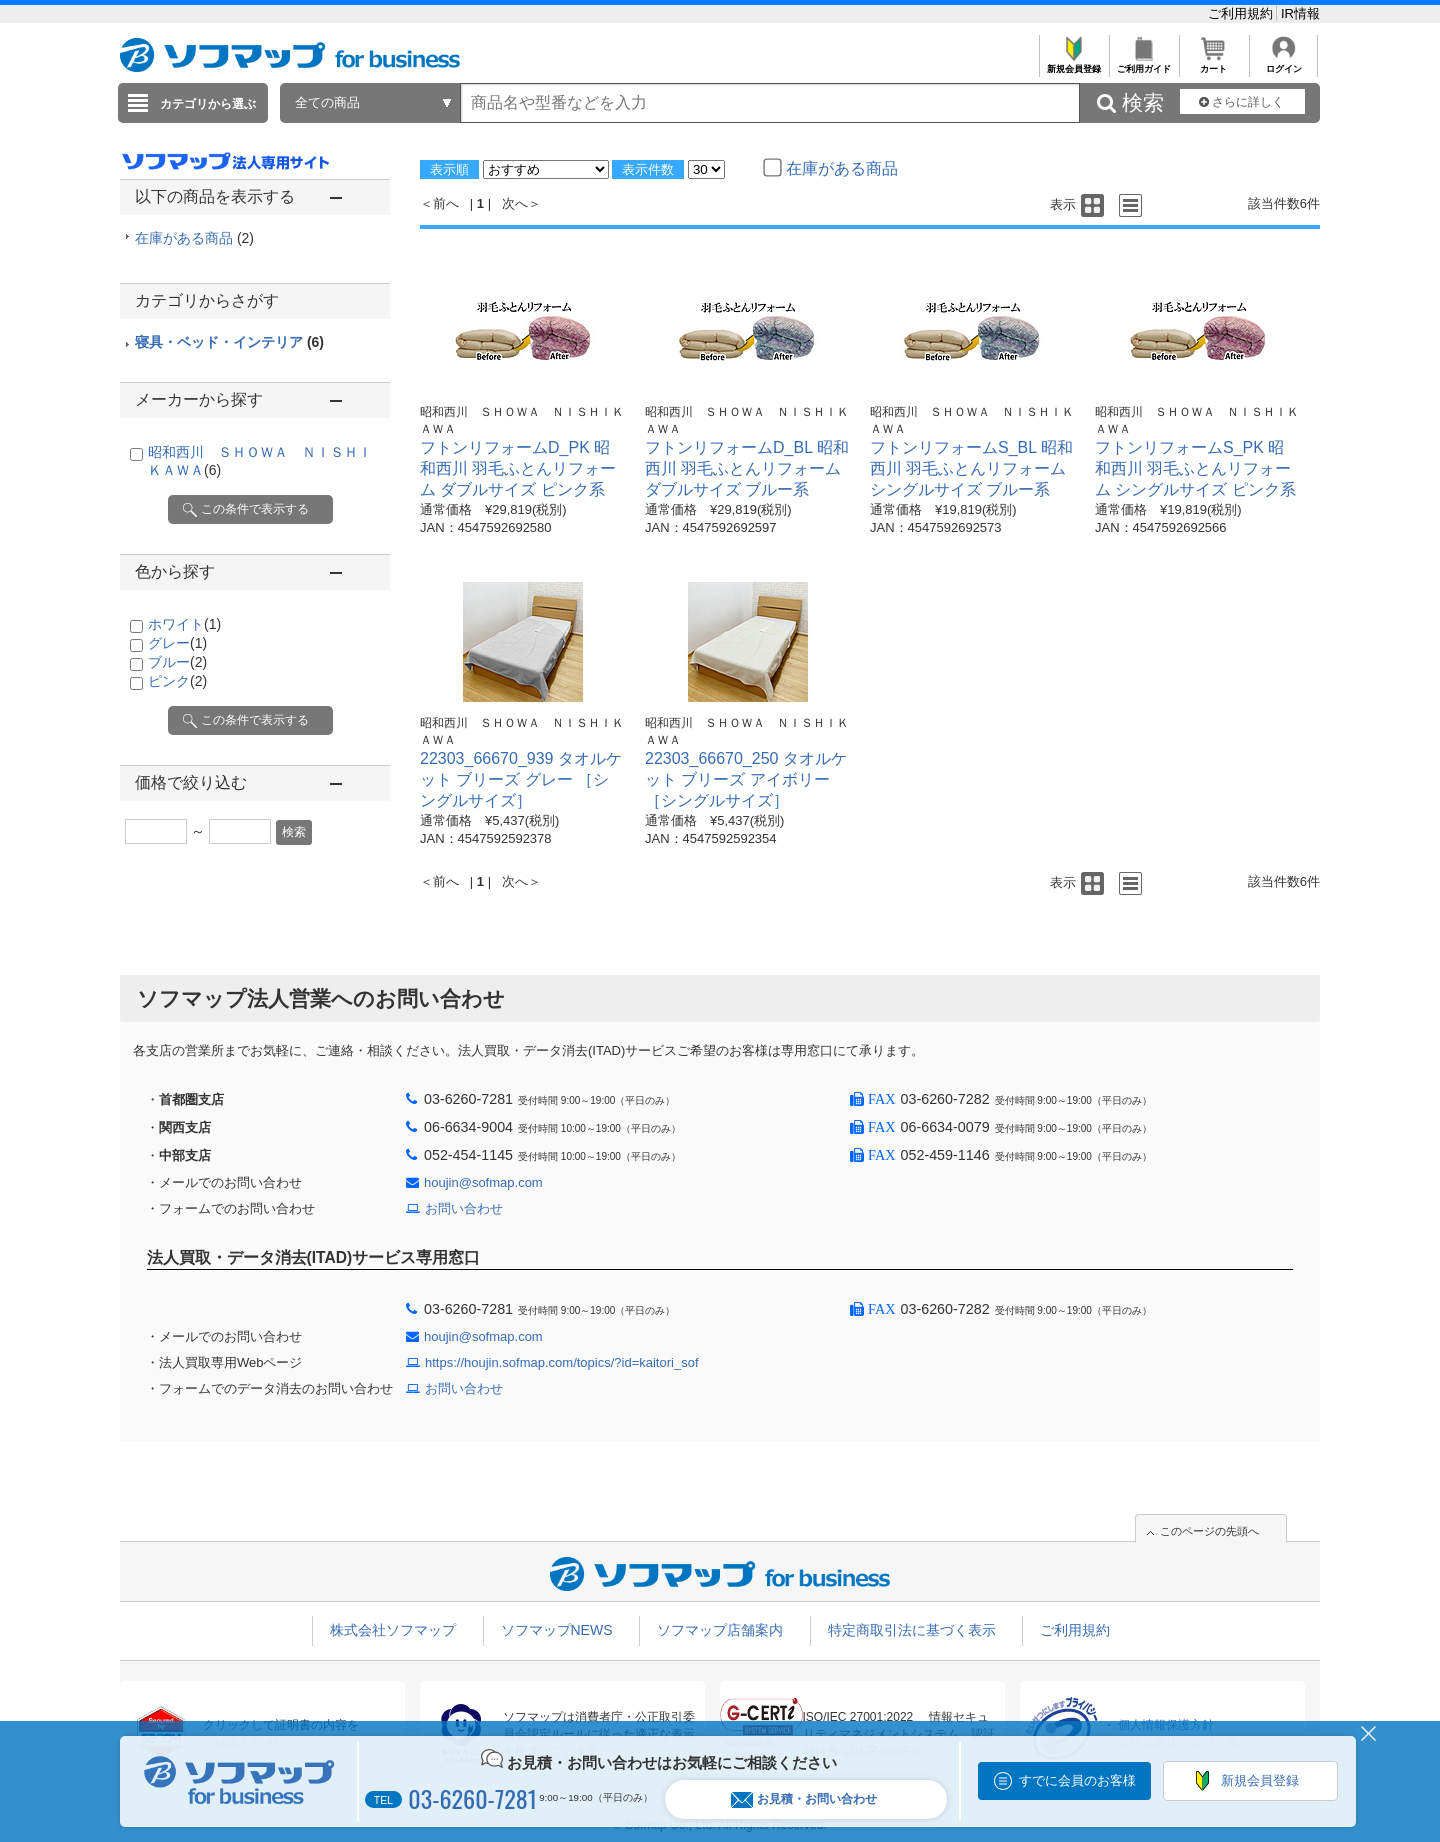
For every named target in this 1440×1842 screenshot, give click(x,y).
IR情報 (1300, 13)
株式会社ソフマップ (393, 1630)
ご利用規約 (1242, 13)
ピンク (177, 681)
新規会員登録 (1073, 63)
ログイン (1283, 63)
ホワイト (184, 624)
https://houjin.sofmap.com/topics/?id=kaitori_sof (562, 1362)
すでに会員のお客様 (1077, 1780)
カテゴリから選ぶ (208, 104)
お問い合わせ (464, 1208)
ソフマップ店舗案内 (720, 1630)
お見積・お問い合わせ (804, 1799)
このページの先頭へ (1209, 1531)
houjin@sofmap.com (483, 1182)
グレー (177, 643)
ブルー (177, 662)
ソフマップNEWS (557, 1630)
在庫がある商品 (194, 238)
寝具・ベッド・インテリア (229, 342)
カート (1213, 63)
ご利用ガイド (1143, 63)
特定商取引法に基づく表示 (912, 1630)
